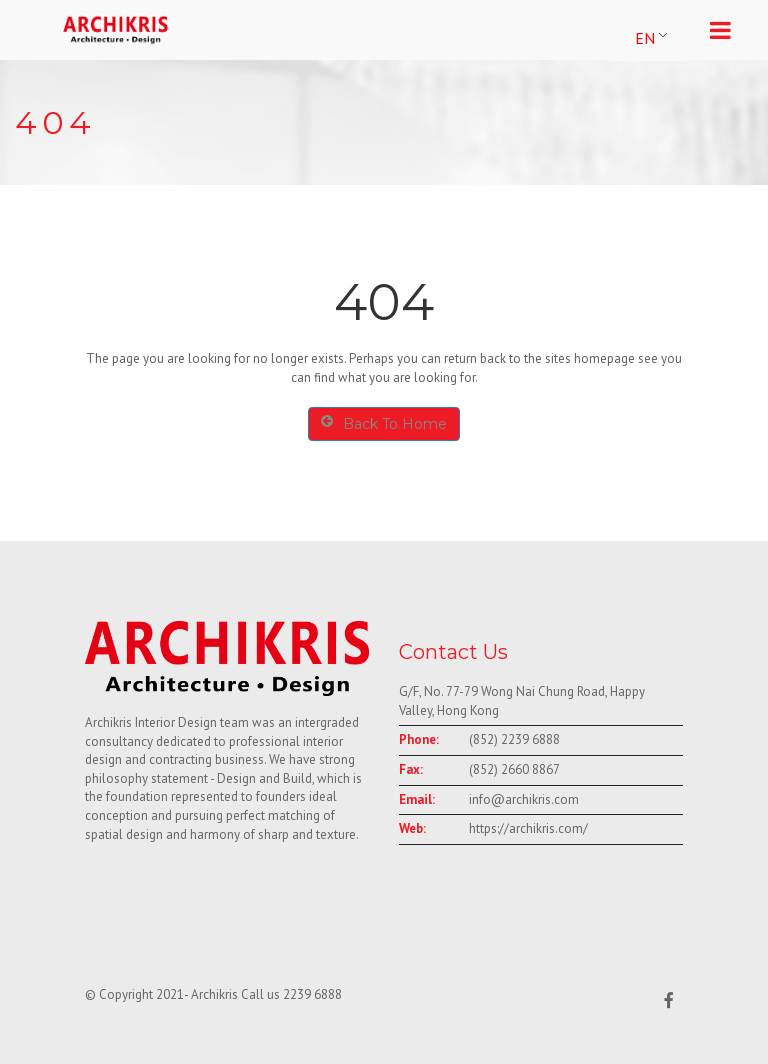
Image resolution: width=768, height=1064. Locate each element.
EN (645, 38)
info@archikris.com (524, 799)
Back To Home (384, 423)
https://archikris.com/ (528, 828)
